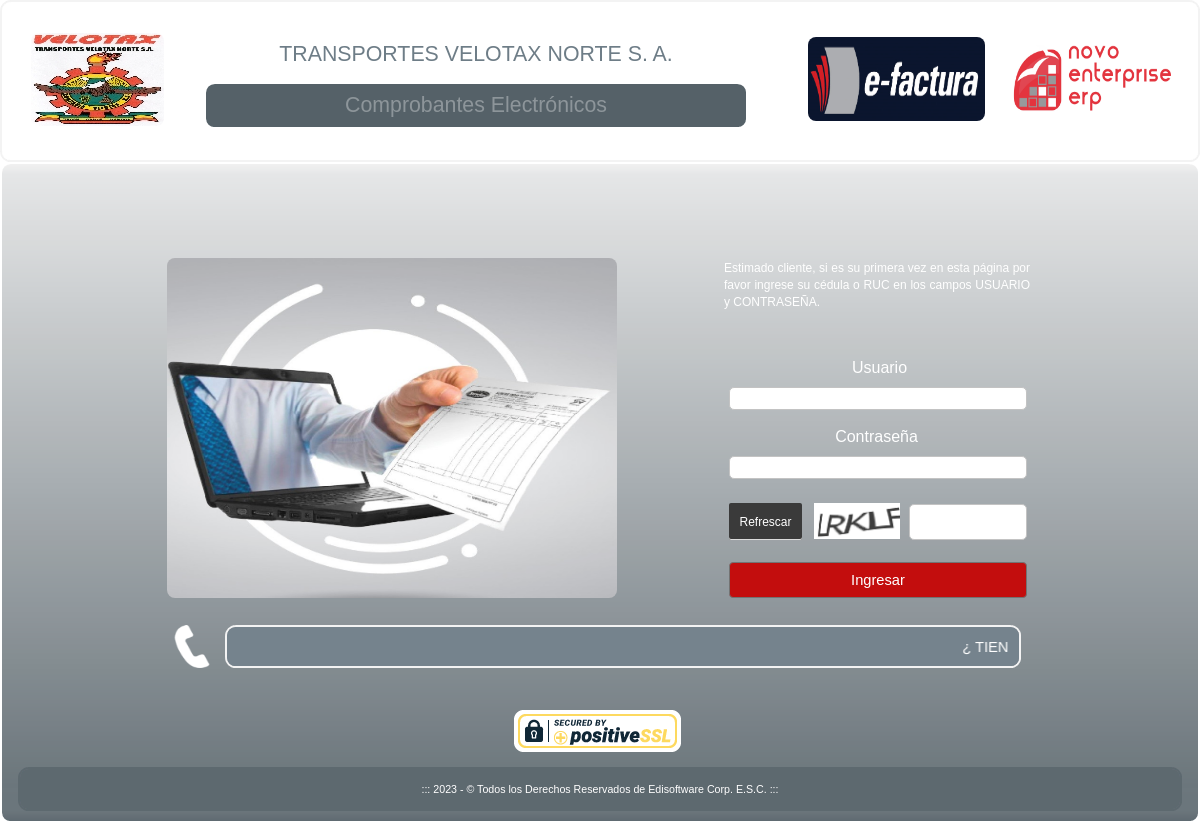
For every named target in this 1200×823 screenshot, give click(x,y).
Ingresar (878, 580)
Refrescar (765, 522)
